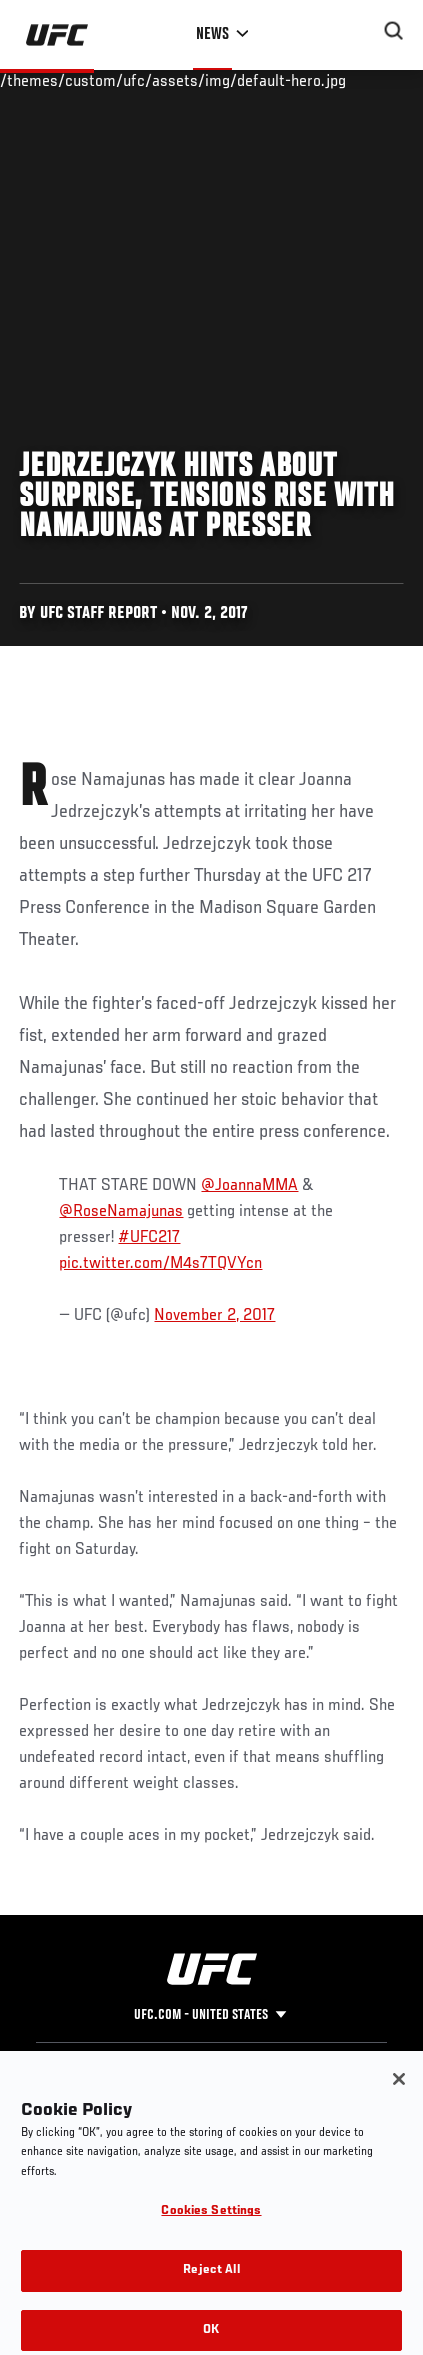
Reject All (211, 2285)
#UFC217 (149, 1238)
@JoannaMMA (249, 1186)
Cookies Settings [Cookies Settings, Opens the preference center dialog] (211, 2227)
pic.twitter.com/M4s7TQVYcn (160, 1264)
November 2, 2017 (214, 1316)
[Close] (399, 2094)
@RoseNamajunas (121, 1212)
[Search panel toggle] (394, 31)
